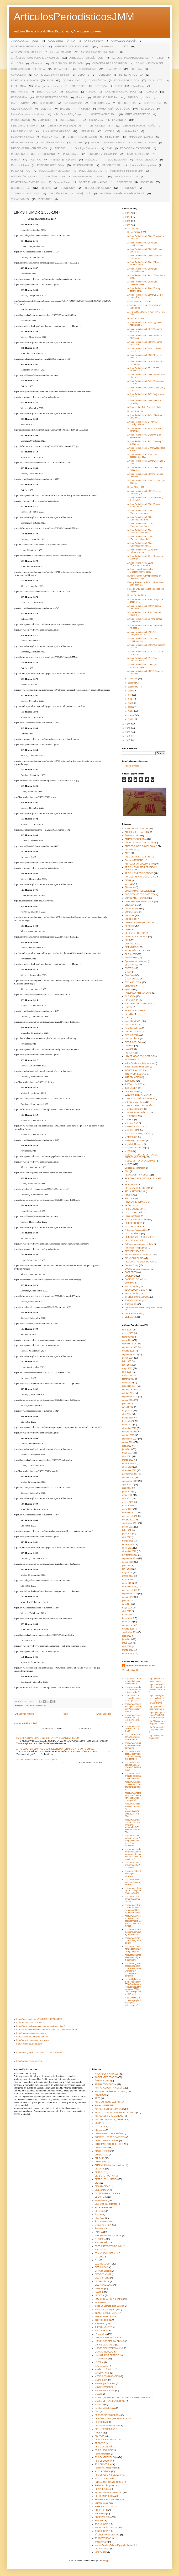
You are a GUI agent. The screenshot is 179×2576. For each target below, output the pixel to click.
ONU (109, 148)
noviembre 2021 (129, 1516)
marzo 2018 (127, 1650)
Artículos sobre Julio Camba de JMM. (144, 407)
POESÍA (15, 159)
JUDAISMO (44, 120)
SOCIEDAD (146, 182)
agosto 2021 (128, 1527)
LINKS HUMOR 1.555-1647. (140, 301)
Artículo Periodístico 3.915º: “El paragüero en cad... (141, 633)
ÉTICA (118, 86)
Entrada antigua (103, 1714)
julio (130, 695)
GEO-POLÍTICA (152, 103)
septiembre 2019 (130, 1593)
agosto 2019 (128, 1597)
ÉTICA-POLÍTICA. (47, 91)
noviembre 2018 (129, 1625)
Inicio (65, 1714)
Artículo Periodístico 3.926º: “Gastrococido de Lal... (140, 531)
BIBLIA (160, 57)
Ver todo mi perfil (130, 1670)
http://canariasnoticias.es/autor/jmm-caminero (133, 1957)
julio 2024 (126, 1403)
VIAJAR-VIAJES (20, 199)
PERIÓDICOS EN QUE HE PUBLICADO (33, 154)
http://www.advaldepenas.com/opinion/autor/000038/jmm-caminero (133, 1755)
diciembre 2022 (129, 1470)
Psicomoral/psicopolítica (143, 165)
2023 (128, 225)
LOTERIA (109, 131)
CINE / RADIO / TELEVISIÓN (67, 63)
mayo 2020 (127, 1572)
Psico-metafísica (20, 165)
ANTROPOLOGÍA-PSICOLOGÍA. (72, 46)
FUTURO (133, 97)
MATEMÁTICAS (50, 137)
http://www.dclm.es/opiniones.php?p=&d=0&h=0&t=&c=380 (133, 1719)
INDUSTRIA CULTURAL (103, 114)
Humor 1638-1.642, (136, 411)
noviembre (133, 678)
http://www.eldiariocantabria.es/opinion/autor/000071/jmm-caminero (132, 1909)
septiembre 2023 (130, 1439)
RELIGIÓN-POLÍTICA (126, 176)
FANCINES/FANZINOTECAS (120, 91)
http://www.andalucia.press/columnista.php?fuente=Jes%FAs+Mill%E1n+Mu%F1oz (132, 1826)
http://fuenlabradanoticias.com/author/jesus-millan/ (133, 1689)
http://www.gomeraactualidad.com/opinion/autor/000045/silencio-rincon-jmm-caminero (133, 1969)
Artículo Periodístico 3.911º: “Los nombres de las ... (142, 659)
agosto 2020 (128, 1562)
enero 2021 (127, 1548)
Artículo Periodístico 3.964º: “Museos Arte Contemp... (144, 263)
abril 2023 (126, 1456)
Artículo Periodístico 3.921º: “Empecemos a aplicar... (140, 564)
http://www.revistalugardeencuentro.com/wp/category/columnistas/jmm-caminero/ (133, 1854)
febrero (131, 715)
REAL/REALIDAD (55, 176)
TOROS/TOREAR (58, 193)
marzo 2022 (127, 1502)
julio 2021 (126, 1530)
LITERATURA (87, 131)
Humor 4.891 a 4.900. (26, 1723)
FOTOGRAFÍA (19, 97)
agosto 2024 (128, 1400)
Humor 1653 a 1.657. (137, 232)
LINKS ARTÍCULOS (21, 131)
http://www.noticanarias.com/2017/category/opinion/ (133, 1949)
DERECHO (105, 74)
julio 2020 (126, 1565)
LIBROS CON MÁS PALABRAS (65, 125)
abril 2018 (126, 1646)
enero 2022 (127, 1509)
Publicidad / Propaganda (24, 176)
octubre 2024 (128, 1393)
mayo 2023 (127, 1453)
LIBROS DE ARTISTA (101, 125)
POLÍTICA (35, 159)
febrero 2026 (128, 1337)
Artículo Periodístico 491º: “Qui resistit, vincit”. (37, 1759)
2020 (128, 732)
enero (131, 719)
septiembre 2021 (130, 1523)
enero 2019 (127, 1622)
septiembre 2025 (130, 1354)
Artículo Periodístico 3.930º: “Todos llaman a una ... (143, 505)
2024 (128, 221)
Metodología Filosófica (141, 137)
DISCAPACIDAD (71, 80)
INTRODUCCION (20, 120)
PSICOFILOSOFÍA (83, 165)
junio (130, 699)
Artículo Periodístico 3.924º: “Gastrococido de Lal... (140, 544)
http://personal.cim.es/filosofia (156, 1679)
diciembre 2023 (129, 1428)
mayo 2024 (127, 1410)
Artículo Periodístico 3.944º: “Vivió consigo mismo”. (143, 423)
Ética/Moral (72, 91)
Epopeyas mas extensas (48, 86)
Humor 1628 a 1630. (136, 595)
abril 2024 (126, 1414)
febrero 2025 (128, 1379)
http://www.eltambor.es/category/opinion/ (133, 1940)
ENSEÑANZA (18, 86)
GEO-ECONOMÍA (100, 103)
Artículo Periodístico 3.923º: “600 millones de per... (142, 551)
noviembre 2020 (129, 1555)
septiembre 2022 (130, 1481)
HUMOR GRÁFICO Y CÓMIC (114, 108)
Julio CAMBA (95, 120)
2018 (128, 740)
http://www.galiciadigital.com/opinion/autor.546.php (133, 1890)
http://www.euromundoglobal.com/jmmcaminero (133, 1681)
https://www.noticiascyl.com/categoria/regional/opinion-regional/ (133, 1797)
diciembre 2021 (129, 1512)
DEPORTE (83, 74)
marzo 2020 (127, 1576)
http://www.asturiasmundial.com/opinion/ (132, 1899)
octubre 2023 (128, 1435)
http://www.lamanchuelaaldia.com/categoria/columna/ (132, 1785)
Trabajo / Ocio (83, 193)
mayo (131, 703)
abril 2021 (126, 1537)
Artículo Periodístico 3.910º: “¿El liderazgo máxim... (142, 665)
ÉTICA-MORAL (19, 91)
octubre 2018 (128, 1629)
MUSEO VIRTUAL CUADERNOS (29, 148)
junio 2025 (127, 1365)
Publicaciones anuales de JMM (126, 170)
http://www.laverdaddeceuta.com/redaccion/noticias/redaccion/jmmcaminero (133, 1921)
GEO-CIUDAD (47, 103)
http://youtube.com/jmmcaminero (156, 1707)
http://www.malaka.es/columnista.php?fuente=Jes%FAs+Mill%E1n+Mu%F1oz (133, 1810)
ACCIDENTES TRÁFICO (61, 40)
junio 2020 (127, 1569)
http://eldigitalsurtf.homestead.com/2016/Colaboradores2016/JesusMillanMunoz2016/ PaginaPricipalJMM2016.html (133, 1986)
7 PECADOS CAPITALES (25, 40)
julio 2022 (126, 1488)
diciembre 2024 (129, 1386)
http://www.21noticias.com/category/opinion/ (132, 1882)
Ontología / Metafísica (86, 148)
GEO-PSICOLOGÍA (21, 108)
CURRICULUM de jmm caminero (52, 74)
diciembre (132, 228)
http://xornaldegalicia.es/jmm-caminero (133, 1873)
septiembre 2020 (130, 1558)
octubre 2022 (128, 1477)
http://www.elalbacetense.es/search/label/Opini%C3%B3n (133, 1766)
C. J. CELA (17, 63)
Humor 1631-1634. (136, 487)
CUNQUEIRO (18, 74)
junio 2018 (127, 1639)
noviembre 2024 (129, 1389)
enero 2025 (127, 1382)
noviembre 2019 (129, 1590)
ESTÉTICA (101, 86)
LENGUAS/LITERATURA (24, 125)
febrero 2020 (128, 1579)
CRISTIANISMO (87, 69)
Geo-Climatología (73, 103)
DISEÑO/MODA (97, 80)
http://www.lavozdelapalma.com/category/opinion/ (133, 1932)
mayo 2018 (127, 1643)
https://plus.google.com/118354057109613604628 (157, 1715)
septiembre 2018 (130, 1632)
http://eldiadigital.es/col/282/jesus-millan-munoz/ (132, 1737)
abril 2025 (126, 1372)
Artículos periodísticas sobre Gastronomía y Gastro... (140, 570)
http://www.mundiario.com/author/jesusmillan (132, 1865)
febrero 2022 (128, 1505)
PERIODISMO (70, 154)
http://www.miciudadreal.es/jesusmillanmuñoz (133, 1745)
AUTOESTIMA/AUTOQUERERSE (130, 57)
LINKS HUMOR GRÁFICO (56, 131)
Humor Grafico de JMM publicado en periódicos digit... (144, 577)
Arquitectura (107, 46)
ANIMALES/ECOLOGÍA (123, 40)
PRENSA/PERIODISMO (63, 159)
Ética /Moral (137, 86)
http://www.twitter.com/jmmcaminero (157, 1729)
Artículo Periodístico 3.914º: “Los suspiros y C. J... (142, 639)
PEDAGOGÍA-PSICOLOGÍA (135, 148)
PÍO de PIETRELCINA (137, 154)
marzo (131, 711)
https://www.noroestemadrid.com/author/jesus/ (132, 1698)
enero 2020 (127, 1583)
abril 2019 (126, 1611)
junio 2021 (127, 1534)
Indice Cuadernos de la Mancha (28, 114)
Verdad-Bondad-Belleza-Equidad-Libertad (121, 193)
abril (130, 707)
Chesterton (37, 63)
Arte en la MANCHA (60, 52)
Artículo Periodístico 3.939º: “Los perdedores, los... (142, 455)
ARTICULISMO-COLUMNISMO (98, 52)
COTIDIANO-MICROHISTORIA (28, 69)
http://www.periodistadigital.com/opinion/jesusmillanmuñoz (133, 1708)
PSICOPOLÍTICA (20, 170)
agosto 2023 (128, 1442)
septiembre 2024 (130, 1396)
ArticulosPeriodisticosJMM (74, 16)
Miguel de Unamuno (22, 142)
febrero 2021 (128, 1544)
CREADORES (62, 69)
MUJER (78, 142)
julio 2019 (126, 1600)
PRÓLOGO (91, 159)
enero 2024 (127, 1424)
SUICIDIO (45, 188)
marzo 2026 (127, 1333)
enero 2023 (127, 1467)
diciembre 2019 (129, 1586)
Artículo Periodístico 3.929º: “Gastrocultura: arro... (140, 511)
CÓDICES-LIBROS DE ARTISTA (110, 63)
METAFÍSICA (112, 137)
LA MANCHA (119, 120)
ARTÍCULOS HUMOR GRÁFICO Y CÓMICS (35, 57)
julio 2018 (126, 1636)
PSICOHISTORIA (111, 165)
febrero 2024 (128, 1421)
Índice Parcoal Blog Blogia (68, 114)
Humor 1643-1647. (136, 318)
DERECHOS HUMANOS (24, 80)
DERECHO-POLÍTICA (131, 74)
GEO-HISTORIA (127, 103)
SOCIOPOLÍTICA (20, 188)
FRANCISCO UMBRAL (105, 97)
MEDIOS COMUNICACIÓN (82, 137)
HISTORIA (84, 108)
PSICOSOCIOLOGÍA (90, 170)
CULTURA (136, 69)
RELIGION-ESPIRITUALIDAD (89, 176)
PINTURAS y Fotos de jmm (102, 154)
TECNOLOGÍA (67, 188)
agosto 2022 (128, 1484)
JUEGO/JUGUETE (70, 120)
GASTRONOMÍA (20, 103)
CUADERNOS (113, 69)
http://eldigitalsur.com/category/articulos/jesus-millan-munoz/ (133, 2001)
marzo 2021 (127, 1541)
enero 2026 (127, 1340)
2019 (128, 736)
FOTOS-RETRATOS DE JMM (52, 97)
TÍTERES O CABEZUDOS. (25, 193)
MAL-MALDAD (130, 131)
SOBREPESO (124, 182)
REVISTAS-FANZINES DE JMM (28, 182)
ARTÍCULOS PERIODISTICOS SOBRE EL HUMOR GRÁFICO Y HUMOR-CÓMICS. (55, 1749)
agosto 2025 (128, 1358)
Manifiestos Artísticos (22, 137)
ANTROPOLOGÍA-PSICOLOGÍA (28, 46)
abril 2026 (126, 1330)
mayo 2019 (127, 1608)
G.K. (148, 97)
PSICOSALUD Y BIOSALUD (54, 170)
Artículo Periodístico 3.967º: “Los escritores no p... (142, 244)
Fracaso (80, 97)
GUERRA (45, 108)
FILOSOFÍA (150, 91)
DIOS (50, 80)
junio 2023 (127, 1449)
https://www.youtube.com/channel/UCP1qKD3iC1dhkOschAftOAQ (157, 1699)
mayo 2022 (127, 1495)
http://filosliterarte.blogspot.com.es (157, 1722)
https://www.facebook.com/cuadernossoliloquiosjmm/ (157, 1688)
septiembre (133, 687)
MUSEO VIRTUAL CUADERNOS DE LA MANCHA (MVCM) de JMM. (48, 1738)
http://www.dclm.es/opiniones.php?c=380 (133, 1728)
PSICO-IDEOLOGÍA (146, 159)
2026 (128, 213)
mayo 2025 (127, 1368)
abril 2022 (126, 1498)
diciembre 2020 (129, 1551)
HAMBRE (65, 108)
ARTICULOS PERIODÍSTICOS (86, 57)
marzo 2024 (127, 1418)
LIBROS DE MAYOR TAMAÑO (139, 125)
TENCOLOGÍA (128, 188)
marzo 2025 (127, 1375)
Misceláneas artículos (52, 142)
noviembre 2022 (129, 1474)
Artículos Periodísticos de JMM (141, 1666)
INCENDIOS (147, 108)
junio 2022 (127, 1491)
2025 (128, 217)
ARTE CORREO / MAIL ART (26, 52)
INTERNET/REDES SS (137, 114)
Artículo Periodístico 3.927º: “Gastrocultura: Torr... (140, 525)
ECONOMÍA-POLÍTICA (126, 80)
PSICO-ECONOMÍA (116, 159)
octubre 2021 (128, 1520)
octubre (131, 683)
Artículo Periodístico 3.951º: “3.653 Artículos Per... (143, 369)
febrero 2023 (128, 1463)
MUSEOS (60, 148)
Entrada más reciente (24, 1714)
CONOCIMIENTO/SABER (150, 63)
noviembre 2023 (129, 1432)
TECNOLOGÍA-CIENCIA (98, 188)
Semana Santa (62, 182)
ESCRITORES (78, 86)
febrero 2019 (128, 1618)
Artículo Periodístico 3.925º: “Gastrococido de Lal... (140, 537)
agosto (131, 691)
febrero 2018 (128, 1653)
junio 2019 (127, 1604)
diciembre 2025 (129, 1344)
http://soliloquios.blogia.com (156, 1736)
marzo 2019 (127, 1614)
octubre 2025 (128, 1351)
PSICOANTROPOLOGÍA (50, 165)
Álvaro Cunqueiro (93, 40)
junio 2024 (127, 1407)
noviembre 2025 (129, 1347)
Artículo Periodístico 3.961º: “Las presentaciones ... (142, 283)
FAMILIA (91, 91)
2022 (128, 724)
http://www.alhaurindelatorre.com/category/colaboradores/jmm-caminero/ (133, 1841)
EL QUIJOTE (155, 80)
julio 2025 (126, 1361)
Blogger (105, 2560)
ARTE (125, 46)
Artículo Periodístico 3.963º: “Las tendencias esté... (142, 270)
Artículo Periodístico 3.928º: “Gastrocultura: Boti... (140, 518)
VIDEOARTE (45, 199)
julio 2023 (126, 1446)
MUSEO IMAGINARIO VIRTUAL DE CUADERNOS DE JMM (123, 142)
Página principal (132, 766)
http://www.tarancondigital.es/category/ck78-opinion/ (133, 1776)
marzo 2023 (127, 1460)
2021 (128, 728)
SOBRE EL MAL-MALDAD (93, 182)
